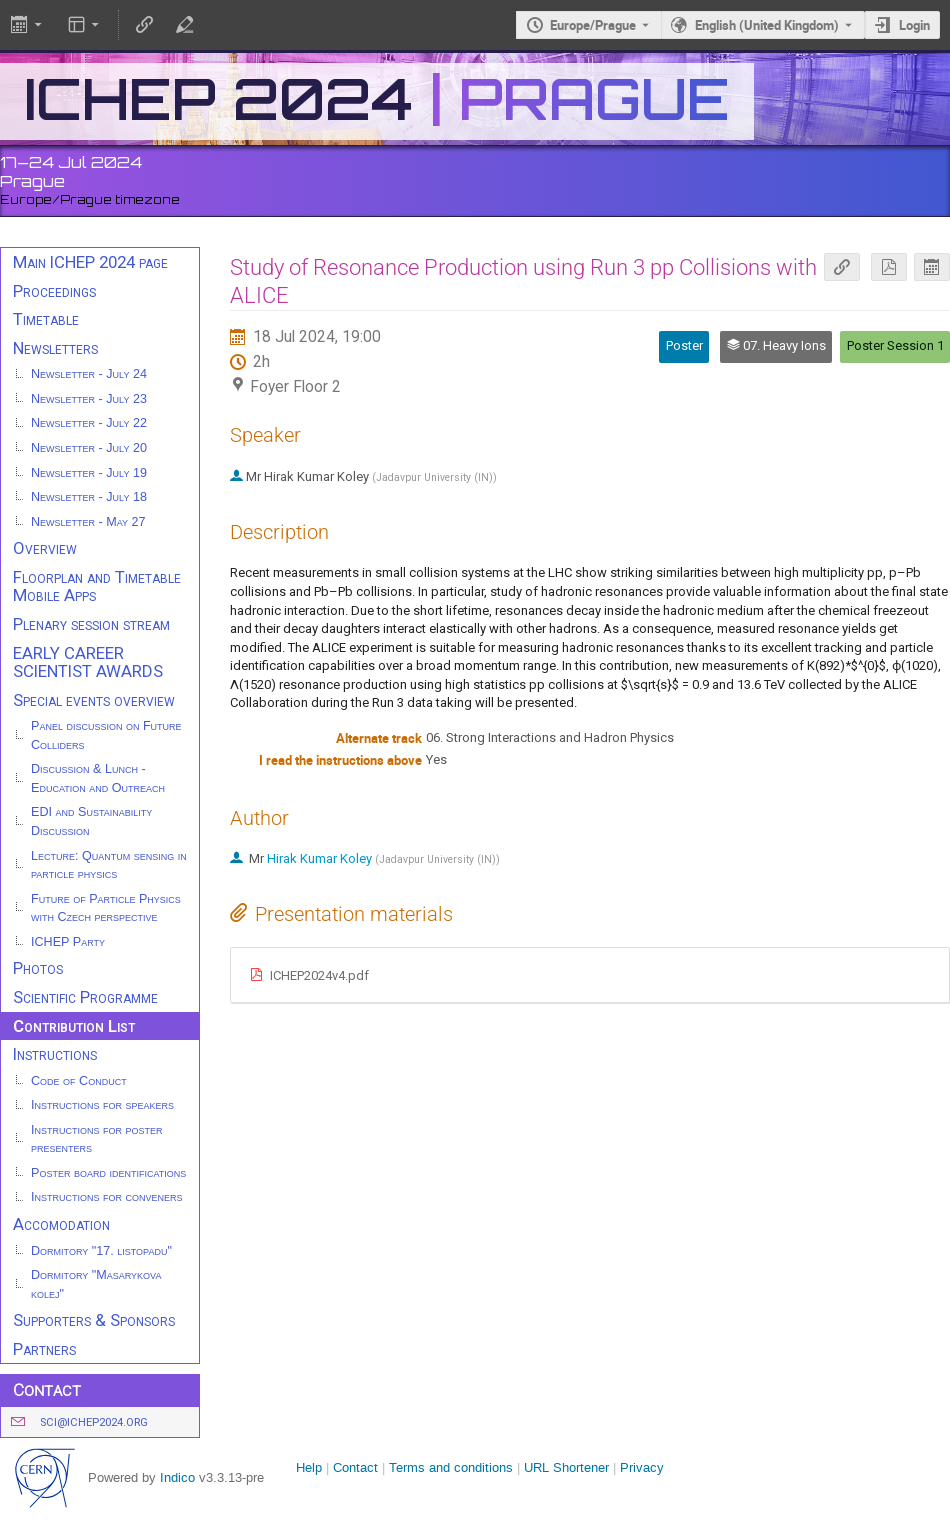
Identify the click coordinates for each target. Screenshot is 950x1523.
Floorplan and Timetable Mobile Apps (97, 586)
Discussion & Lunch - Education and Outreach (98, 778)
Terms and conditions (451, 1467)
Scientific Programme (85, 997)
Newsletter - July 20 (89, 448)
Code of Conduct (79, 1081)
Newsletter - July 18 (89, 497)
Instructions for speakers (102, 1105)
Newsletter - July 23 (89, 399)
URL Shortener (566, 1467)
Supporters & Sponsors (94, 1320)
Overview (45, 548)
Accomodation (61, 1224)
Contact (355, 1467)
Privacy (642, 1467)
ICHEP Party (68, 942)
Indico (177, 1477)
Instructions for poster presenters (97, 1139)
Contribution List (74, 1026)
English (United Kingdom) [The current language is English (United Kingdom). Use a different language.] (767, 25)
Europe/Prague (593, 25)
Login (914, 25)
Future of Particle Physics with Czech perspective (106, 908)
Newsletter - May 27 (88, 522)
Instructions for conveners (107, 1197)
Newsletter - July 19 (89, 473)
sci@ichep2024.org (94, 1422)
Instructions (55, 1054)
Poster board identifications (108, 1173)
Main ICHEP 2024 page (90, 262)
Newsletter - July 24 (89, 374)
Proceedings (54, 291)
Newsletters (55, 348)
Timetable (46, 319)
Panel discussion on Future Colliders (106, 735)
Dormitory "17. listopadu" (101, 1251)
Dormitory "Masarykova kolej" (96, 1284)
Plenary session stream (91, 624)
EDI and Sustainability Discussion (91, 821)
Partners (44, 1349)
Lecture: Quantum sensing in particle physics (109, 865)
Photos (38, 968)
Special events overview (94, 700)
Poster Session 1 (895, 345)
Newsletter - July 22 (89, 423)
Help (309, 1467)
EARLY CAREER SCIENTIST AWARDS (88, 662)
